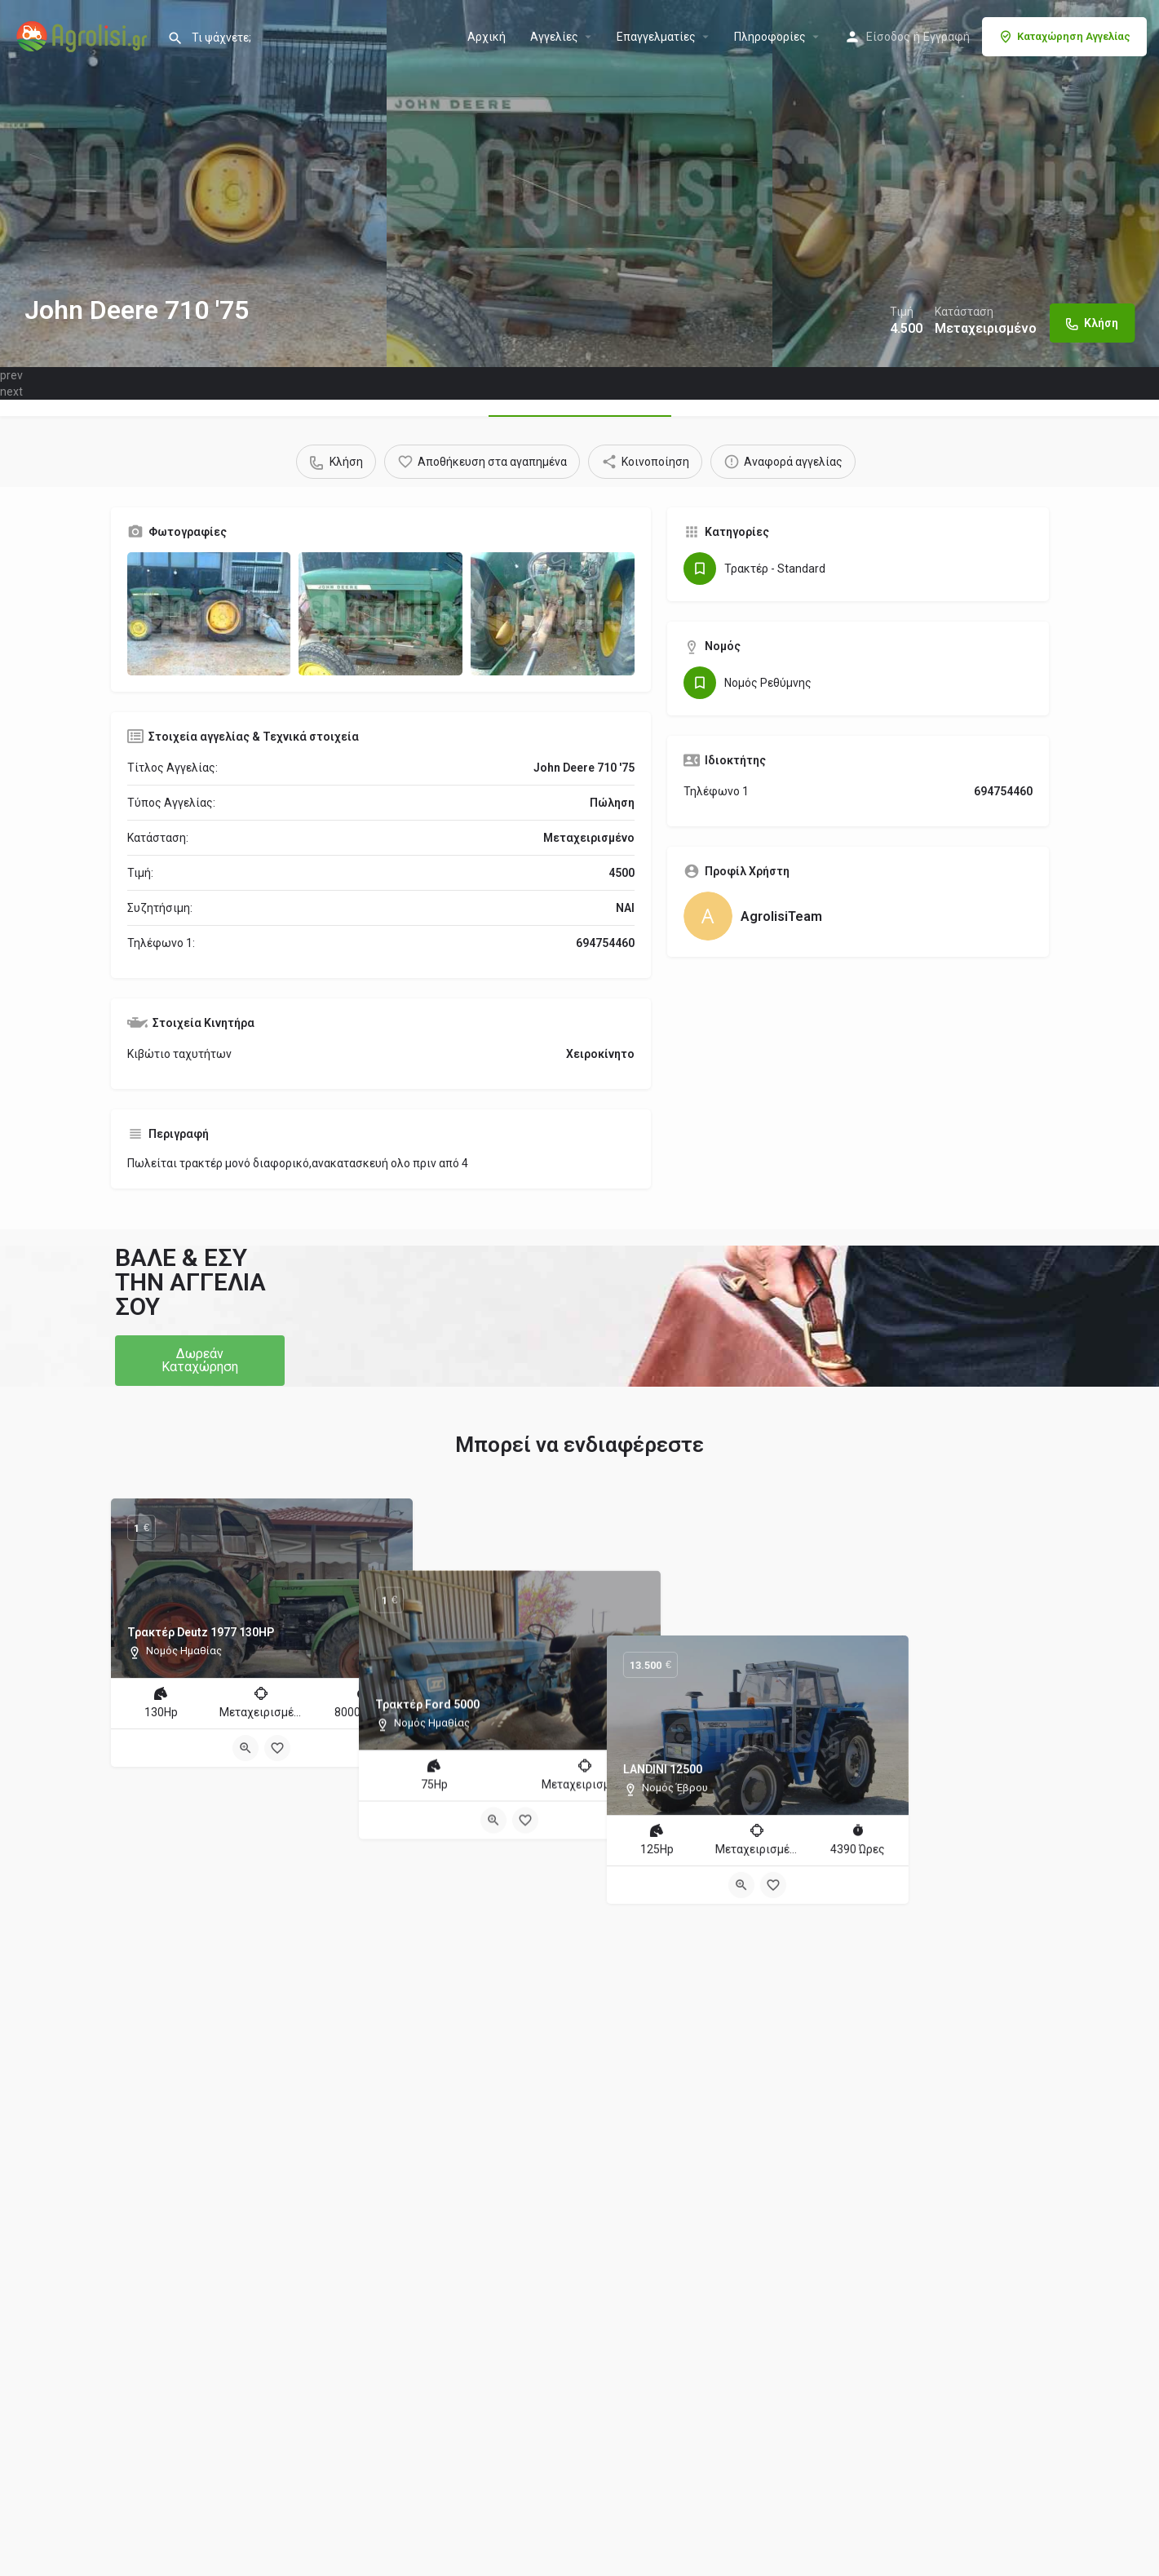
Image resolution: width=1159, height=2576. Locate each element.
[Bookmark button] (277, 1748)
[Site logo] (83, 35)
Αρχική (486, 36)
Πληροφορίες (770, 36)
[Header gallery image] (193, 183)
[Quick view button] (245, 1748)
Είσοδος (888, 36)
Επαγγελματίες (656, 36)
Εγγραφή (946, 36)
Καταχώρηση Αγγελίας (1064, 36)
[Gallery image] (209, 613)
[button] (200, 1360)
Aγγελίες (554, 36)
